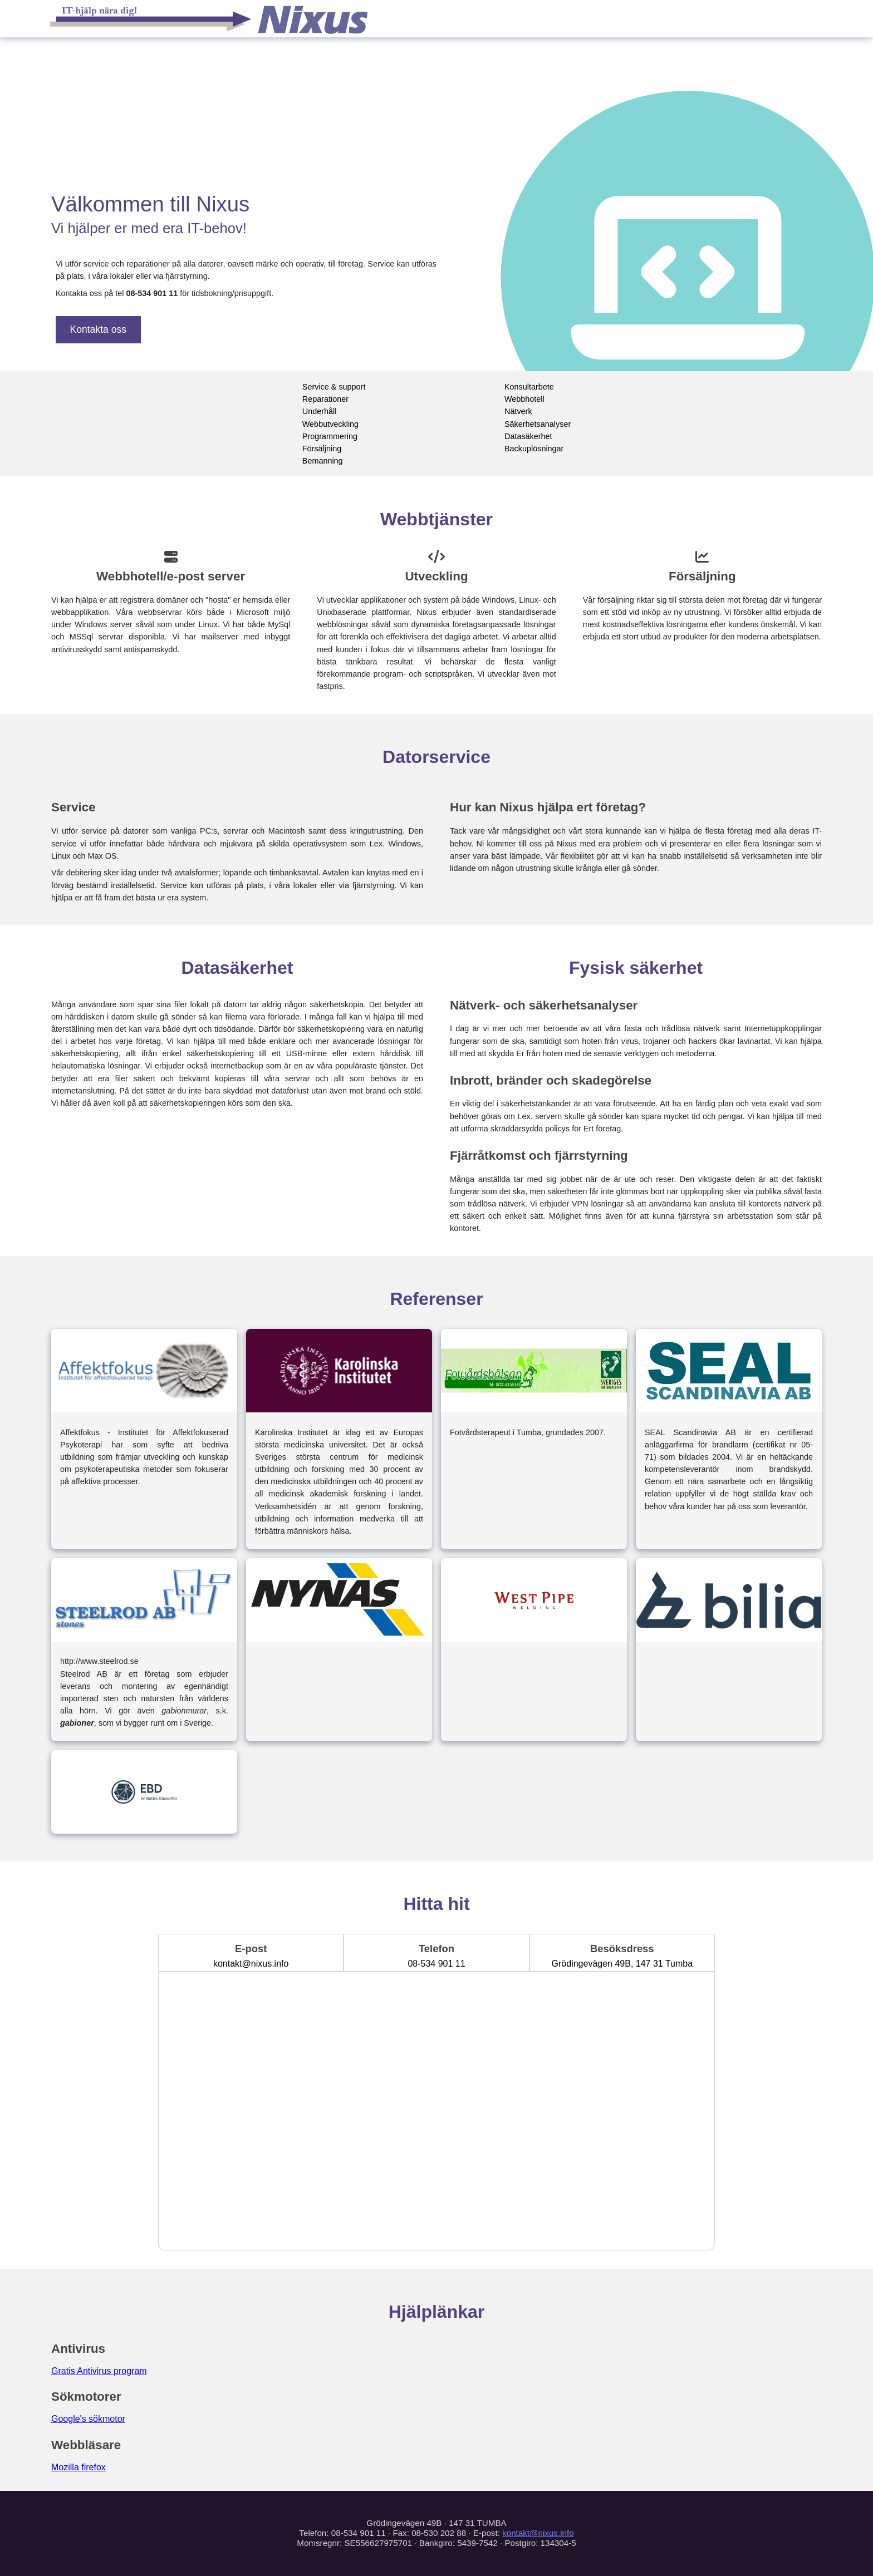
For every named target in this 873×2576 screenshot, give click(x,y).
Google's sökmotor (88, 2419)
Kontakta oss (98, 329)
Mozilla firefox (78, 2467)
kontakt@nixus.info (538, 2533)
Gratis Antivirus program (99, 2371)
